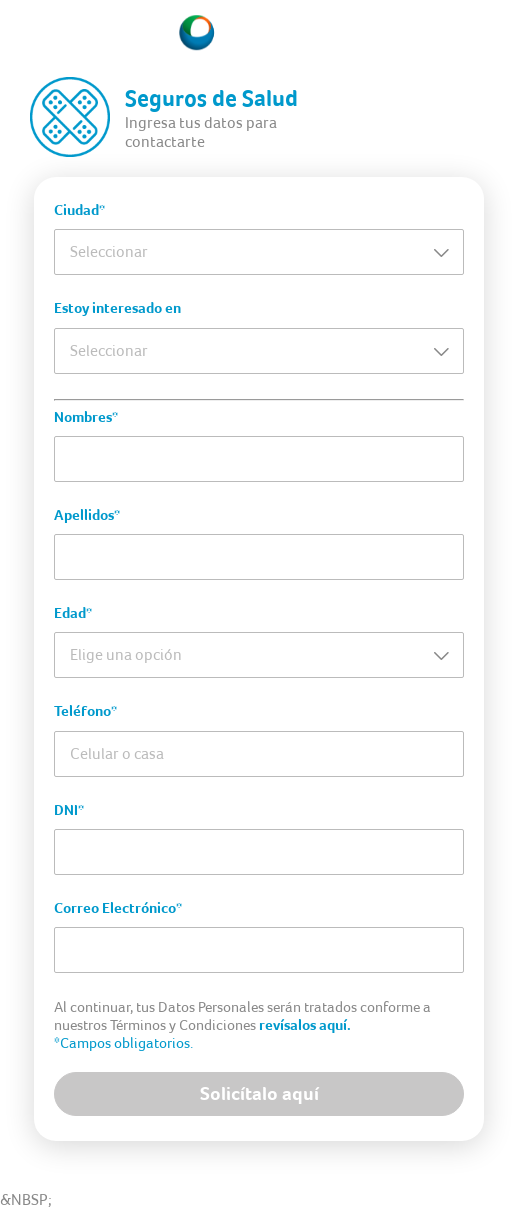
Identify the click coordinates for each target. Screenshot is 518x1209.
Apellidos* (87, 515)
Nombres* (86, 417)
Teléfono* (85, 711)
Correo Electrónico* (118, 908)
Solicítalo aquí (259, 1093)
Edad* (73, 613)
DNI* (69, 810)
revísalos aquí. (305, 1025)
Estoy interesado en (117, 308)
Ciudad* (79, 210)
